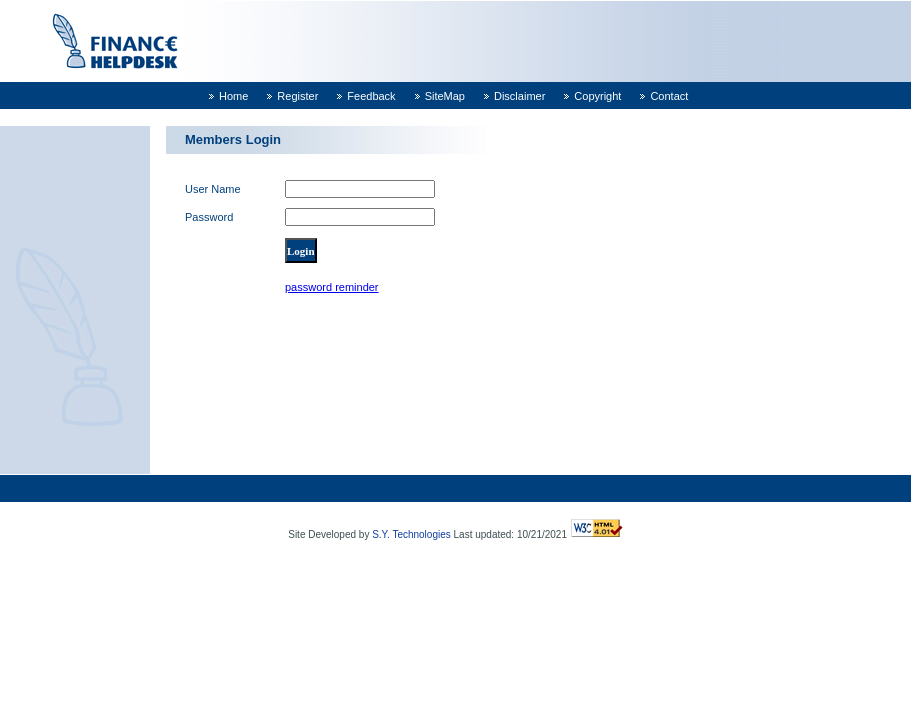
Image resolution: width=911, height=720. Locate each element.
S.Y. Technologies (411, 534)
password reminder (332, 287)
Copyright (597, 96)
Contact (669, 96)
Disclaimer (519, 96)
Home (233, 96)
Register (297, 96)
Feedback (371, 96)
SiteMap (445, 96)
